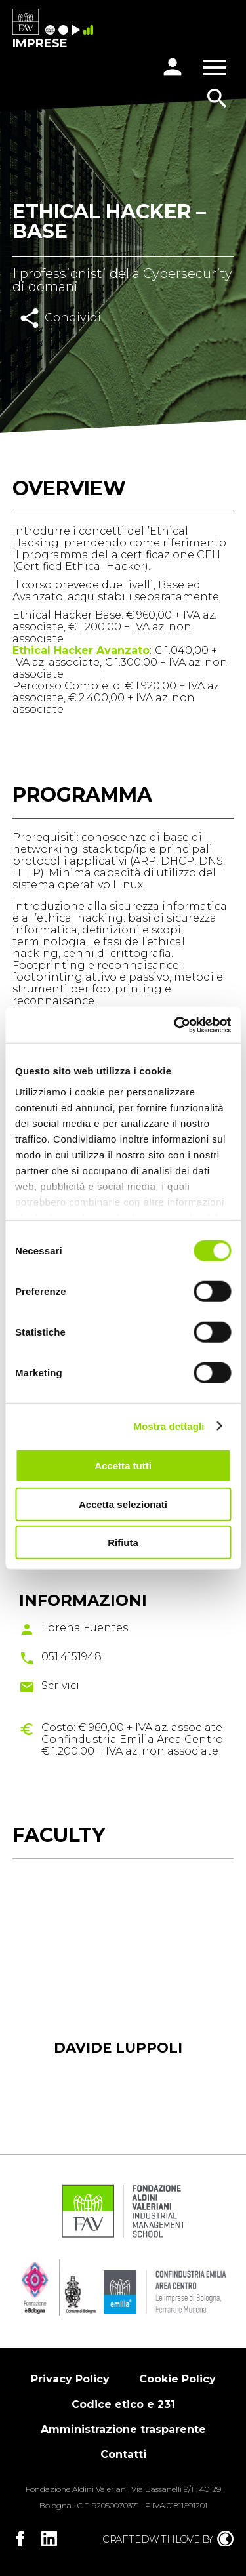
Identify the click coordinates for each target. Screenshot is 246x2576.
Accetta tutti (123, 1465)
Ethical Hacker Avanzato (81, 650)
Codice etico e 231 (123, 2404)
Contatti (123, 2454)
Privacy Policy (70, 2379)
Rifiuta (123, 1542)
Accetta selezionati (123, 1503)
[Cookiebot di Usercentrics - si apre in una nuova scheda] (175, 1024)
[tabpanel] (117, 1990)
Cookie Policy (177, 2379)
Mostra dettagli (168, 1425)
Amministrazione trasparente (123, 2429)
